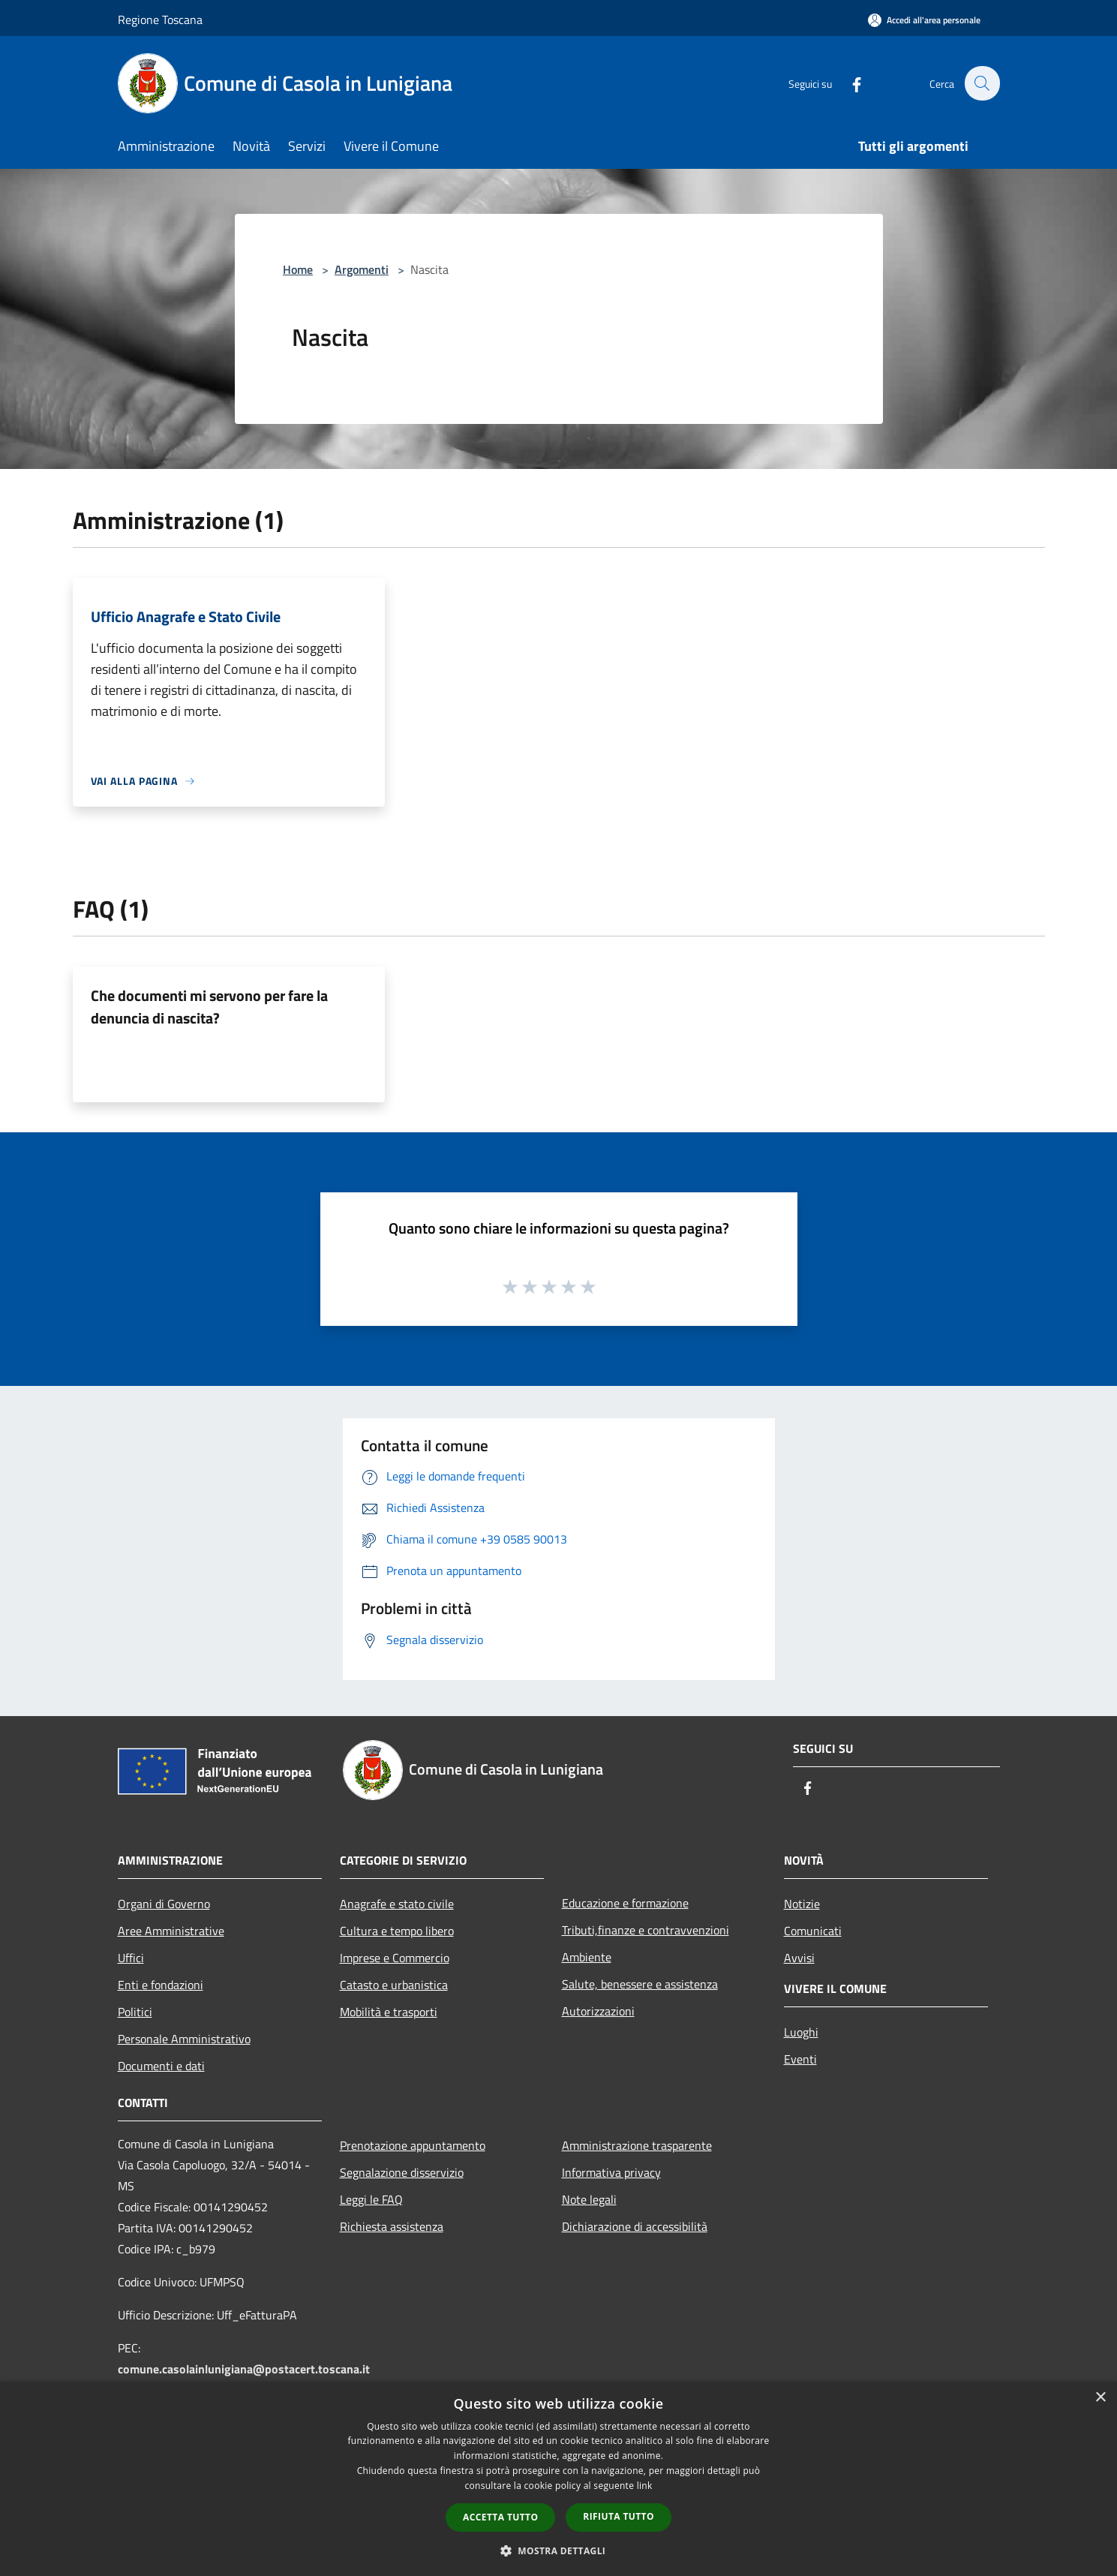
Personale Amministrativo (184, 2039)
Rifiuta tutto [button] (618, 2516)
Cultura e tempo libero (397, 1931)
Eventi (800, 2059)
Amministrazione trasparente (637, 2145)
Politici (135, 2012)
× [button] (1100, 2397)
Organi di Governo (164, 1904)
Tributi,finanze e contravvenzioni (645, 1930)
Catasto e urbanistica (394, 1985)
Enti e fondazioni (160, 1985)
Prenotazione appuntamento (412, 2145)
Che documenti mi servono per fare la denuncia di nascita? (209, 1006)
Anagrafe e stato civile (397, 1904)
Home (298, 269)
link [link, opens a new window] (645, 2485)
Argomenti (362, 269)
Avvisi (799, 1958)
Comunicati (813, 1931)
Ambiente (586, 1957)
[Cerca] (982, 83)
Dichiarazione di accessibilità (634, 2226)
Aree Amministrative (171, 1931)
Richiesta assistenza (391, 2226)
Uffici (131, 1958)
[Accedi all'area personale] (924, 20)
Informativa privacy (611, 2172)
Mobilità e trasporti (388, 2012)
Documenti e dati (161, 2066)
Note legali (589, 2199)
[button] (559, 2550)
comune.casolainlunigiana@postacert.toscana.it (244, 2369)
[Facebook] (848, 83)
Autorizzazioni (598, 2011)
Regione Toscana (160, 20)
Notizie (802, 1904)
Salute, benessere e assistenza (640, 1984)
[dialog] (558, 2479)
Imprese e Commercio (394, 1958)
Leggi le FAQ (371, 2199)
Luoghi (801, 2032)
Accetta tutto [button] (500, 2517)
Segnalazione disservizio (402, 2172)
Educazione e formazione (625, 1903)
